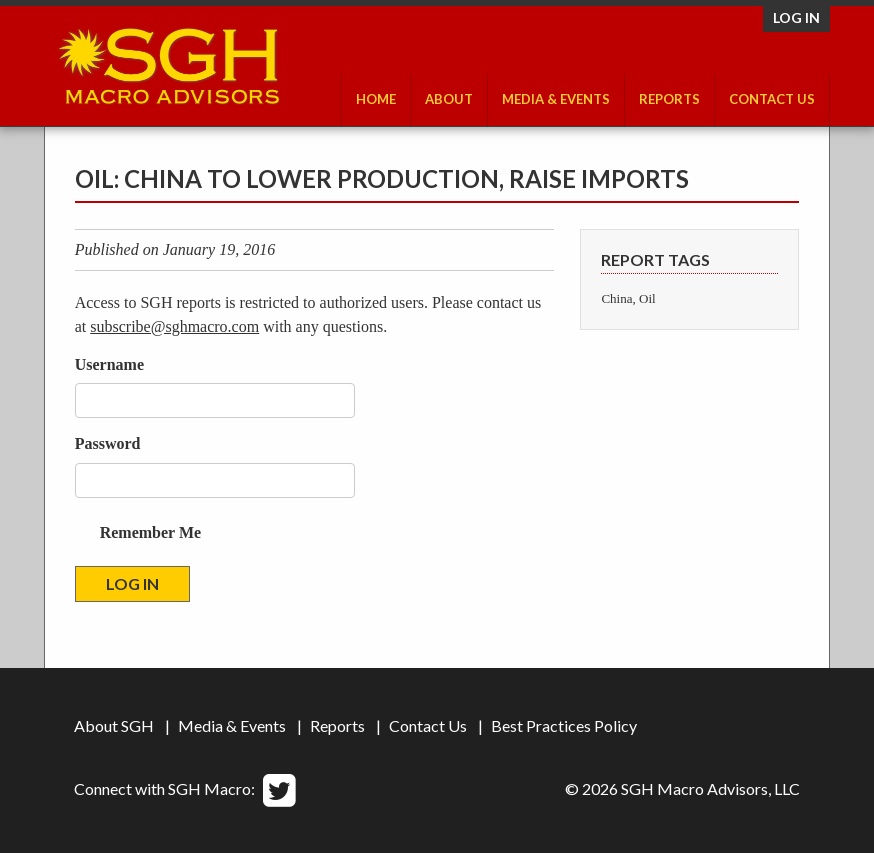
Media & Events (556, 99)
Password (108, 443)
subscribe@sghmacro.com (174, 326)
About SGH (114, 725)
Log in (796, 17)
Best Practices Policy (564, 725)
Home (376, 99)
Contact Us (772, 99)
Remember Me (150, 532)
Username (109, 364)
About (449, 99)
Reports (669, 99)
